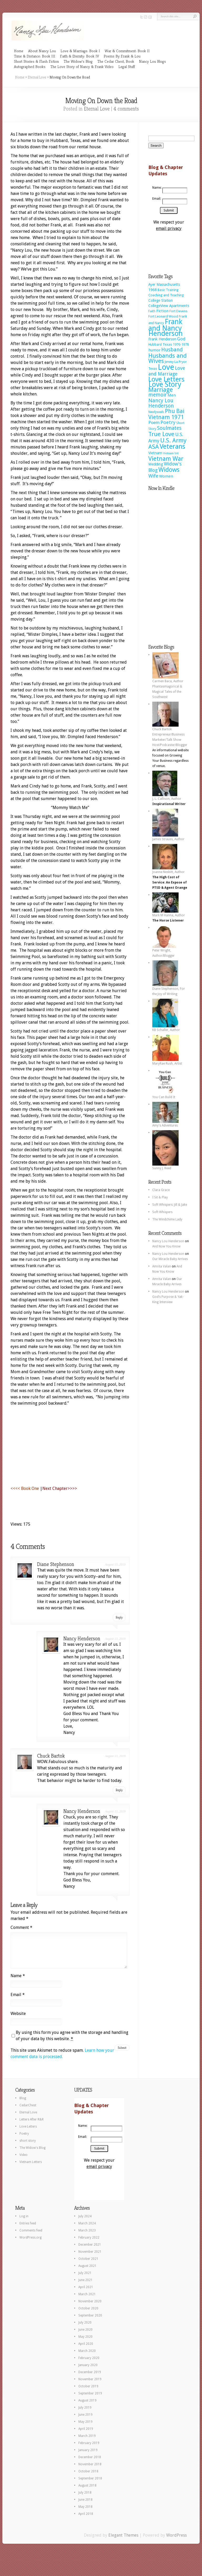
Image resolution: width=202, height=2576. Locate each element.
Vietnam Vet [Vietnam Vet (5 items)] (171, 453)
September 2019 (90, 2400)
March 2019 (87, 2442)
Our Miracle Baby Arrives (170, 1259)
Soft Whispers (162, 1212)
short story (27, 2147)
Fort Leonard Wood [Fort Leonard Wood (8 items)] (163, 316)
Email (18, 2000)
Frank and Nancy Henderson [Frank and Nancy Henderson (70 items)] (165, 327)
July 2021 (85, 2279)
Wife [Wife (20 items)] (153, 476)
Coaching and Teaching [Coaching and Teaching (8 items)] (166, 295)
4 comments (126, 108)
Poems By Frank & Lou (122, 56)
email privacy (168, 228)
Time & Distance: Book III (34, 56)
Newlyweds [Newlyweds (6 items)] (156, 412)
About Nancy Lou (42, 50)
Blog (22, 2104)
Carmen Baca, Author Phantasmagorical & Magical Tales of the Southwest (167, 687)
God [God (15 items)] (181, 338)
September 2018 (90, 2485)
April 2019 (85, 2435)
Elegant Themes (123, 2541)
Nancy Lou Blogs (152, 61)
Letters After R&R (31, 2126)
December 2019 (89, 2378)
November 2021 (90, 2258)
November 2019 (90, 2385)
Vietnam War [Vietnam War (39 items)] (165, 458)
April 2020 (85, 2350)
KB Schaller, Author (166, 1028)
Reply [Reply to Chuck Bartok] (119, 1790)
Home (18, 50)
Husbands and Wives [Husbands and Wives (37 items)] (167, 358)
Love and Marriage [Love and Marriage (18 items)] (166, 371)
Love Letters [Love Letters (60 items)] (166, 379)
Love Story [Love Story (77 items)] (164, 384)
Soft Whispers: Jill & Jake (169, 1205)
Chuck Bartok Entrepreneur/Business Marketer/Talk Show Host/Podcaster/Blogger (169, 735)
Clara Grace (161, 1190)
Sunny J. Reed (165, 1166)
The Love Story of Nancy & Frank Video (82, 66)
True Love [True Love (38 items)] (161, 434)
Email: (156, 198)
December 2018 (89, 2463)
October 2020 (88, 2314)
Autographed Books (30, 66)
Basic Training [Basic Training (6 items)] (168, 290)
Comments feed (30, 2237)
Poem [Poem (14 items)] (154, 422)
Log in (23, 2222)
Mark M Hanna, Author (168, 913)
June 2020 (85, 2336)
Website (18, 2019)
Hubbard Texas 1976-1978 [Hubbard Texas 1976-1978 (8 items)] (168, 344)
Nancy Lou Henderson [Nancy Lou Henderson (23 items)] (161, 403)
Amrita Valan (161, 1266)
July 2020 (85, 2329)
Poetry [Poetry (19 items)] (167, 422)
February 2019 (88, 2449)
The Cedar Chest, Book (115, 61)
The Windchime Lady (167, 1219)
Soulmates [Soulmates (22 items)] (169, 428)
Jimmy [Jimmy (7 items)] (169, 362)
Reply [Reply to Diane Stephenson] (119, 1617)
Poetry (24, 2140)
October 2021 (88, 2265)
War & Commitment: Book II (127, 50)
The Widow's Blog (32, 2154)
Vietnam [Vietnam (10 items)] (155, 453)
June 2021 (85, 2286)
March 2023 (87, 2237)
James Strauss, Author (168, 837)
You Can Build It (165, 1095)
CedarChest (27, 2111)
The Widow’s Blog (78, 61)
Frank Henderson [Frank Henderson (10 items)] (162, 339)
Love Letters (28, 2133)
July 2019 (85, 2414)
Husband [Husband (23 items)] (172, 350)
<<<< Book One (25, 1488)
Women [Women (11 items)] (166, 476)
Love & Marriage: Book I (80, 50)
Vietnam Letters (30, 2168)
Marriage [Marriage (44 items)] (160, 389)
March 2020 (87, 2357)
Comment (21, 1927)
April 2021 (85, 2293)
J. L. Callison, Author (166, 797)
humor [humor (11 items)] (154, 350)
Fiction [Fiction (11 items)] (162, 311)
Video (23, 2161)
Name (18, 1982)
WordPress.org (30, 2244)
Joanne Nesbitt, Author (168, 870)
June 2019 (85, 2421)
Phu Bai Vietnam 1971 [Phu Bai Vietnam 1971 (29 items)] (166, 414)
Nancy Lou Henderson (168, 1241)
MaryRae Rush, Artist (167, 1061)
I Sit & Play (160, 1197)
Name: (156, 187)
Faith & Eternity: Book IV (79, 56)
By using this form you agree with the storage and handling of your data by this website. (72, 2042)
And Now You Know (166, 1246)
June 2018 (85, 2506)
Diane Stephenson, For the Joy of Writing (168, 989)
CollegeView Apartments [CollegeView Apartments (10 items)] (168, 306)
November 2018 (90, 2470)
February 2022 (88, 2244)
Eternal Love (37, 77)
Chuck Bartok (51, 1756)
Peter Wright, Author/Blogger (164, 951)
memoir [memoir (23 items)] (157, 395)
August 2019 (87, 2407)
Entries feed (27, 2229)
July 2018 (85, 2499)
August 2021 (87, 2272)
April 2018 (85, 2520)
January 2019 (88, 2456)
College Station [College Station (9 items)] (160, 300)
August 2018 (87, 2492)
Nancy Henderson (81, 1638)
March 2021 (87, 2300)
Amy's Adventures (165, 1123)
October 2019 (88, 2392)
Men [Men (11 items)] (172, 395)
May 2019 (85, 2428)
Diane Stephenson (55, 1564)
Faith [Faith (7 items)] (151, 311)
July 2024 (85, 2222)
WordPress (176, 2541)
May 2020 (85, 2343)
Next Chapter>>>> (59, 1488)
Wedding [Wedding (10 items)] (155, 464)
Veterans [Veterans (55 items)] (172, 446)
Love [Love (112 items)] (166, 367)
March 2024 (87, 2229)
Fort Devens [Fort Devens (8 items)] (178, 311)
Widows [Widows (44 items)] (168, 469)
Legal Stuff (126, 66)
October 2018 (88, 2477)
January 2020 (88, 2371)
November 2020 (90, 2307)
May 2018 (85, 2513)
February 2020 (88, 2364)
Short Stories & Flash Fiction (36, 61)
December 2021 (89, 2251)
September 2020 (90, 2322)
